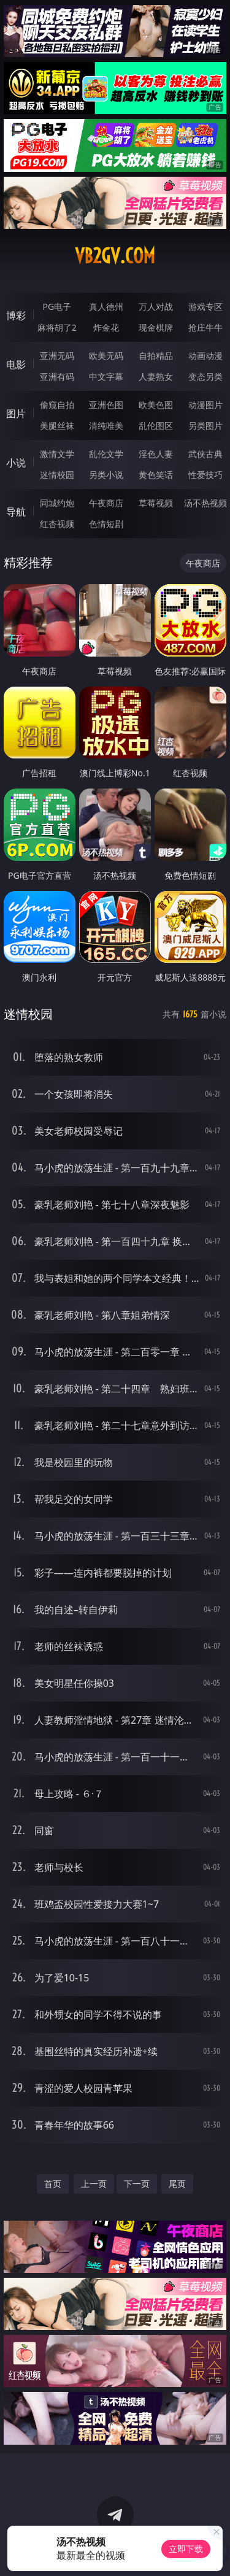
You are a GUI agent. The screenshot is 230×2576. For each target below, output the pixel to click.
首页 (52, 2183)
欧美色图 (156, 405)
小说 (16, 462)
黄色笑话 (156, 474)
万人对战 (156, 306)
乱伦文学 (106, 454)
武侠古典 (205, 454)
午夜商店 (106, 503)
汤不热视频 (205, 503)
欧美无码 (106, 355)
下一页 (137, 2183)
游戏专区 (205, 306)
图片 (16, 413)
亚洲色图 (106, 405)
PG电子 (56, 306)
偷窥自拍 (57, 405)
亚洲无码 (57, 355)
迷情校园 (57, 474)
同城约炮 (57, 503)
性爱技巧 (205, 474)
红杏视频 (57, 524)
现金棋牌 (156, 327)
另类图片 (205, 425)
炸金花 (106, 327)
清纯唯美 (106, 425)
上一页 (94, 2183)
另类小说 (106, 474)
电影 (16, 364)
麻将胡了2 (57, 327)
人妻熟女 (156, 376)
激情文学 (57, 454)
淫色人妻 (156, 454)
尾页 (177, 2183)
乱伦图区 (156, 425)
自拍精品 (156, 355)
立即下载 (186, 2549)
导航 (16, 512)
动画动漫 (205, 355)
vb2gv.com (115, 256)
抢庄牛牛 (205, 327)
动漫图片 (205, 405)
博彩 (16, 315)
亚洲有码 (57, 376)
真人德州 (106, 306)
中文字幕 (106, 376)
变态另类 (205, 376)
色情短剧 (106, 524)
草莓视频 (156, 503)
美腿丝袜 (57, 425)
